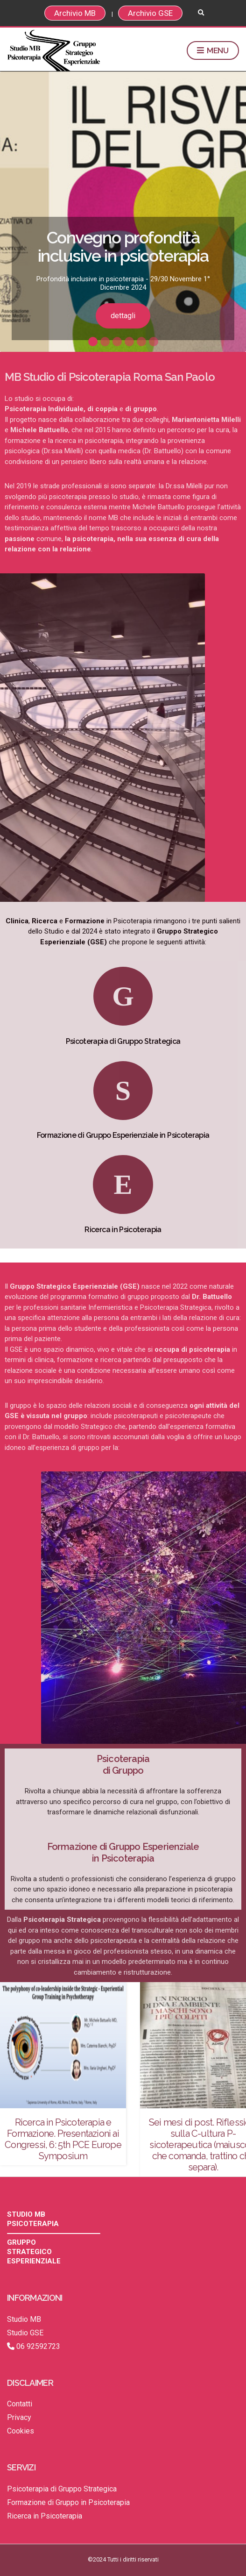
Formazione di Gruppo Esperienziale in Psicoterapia (123, 1135)
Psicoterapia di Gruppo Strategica (123, 1041)
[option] (123, 211)
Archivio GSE (150, 13)
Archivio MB (75, 13)
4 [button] (129, 341)
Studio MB (24, 2319)
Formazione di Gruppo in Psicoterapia (68, 2502)
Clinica (17, 921)
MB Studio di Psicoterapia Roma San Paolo (110, 377)
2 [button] (105, 341)
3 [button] (117, 341)
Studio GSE (25, 2332)
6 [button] (153, 341)
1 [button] (93, 341)
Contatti (19, 2403)
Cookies (20, 2430)
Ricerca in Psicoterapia (122, 1229)
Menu (213, 51)
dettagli (123, 315)
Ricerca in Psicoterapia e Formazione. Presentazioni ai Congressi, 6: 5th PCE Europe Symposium (63, 2139)
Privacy (19, 2417)
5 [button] (141, 341)
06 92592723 (33, 2346)
